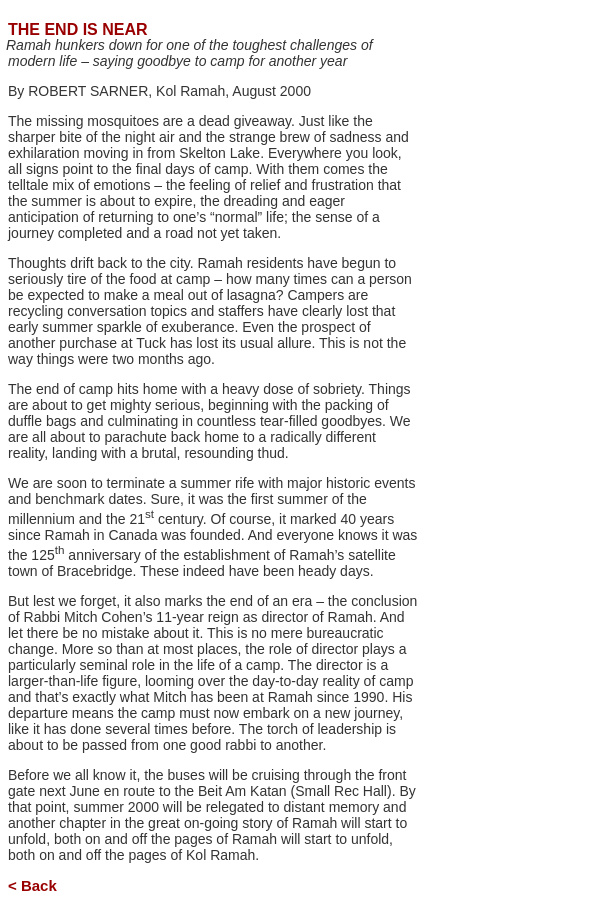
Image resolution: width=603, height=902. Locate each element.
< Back (32, 885)
